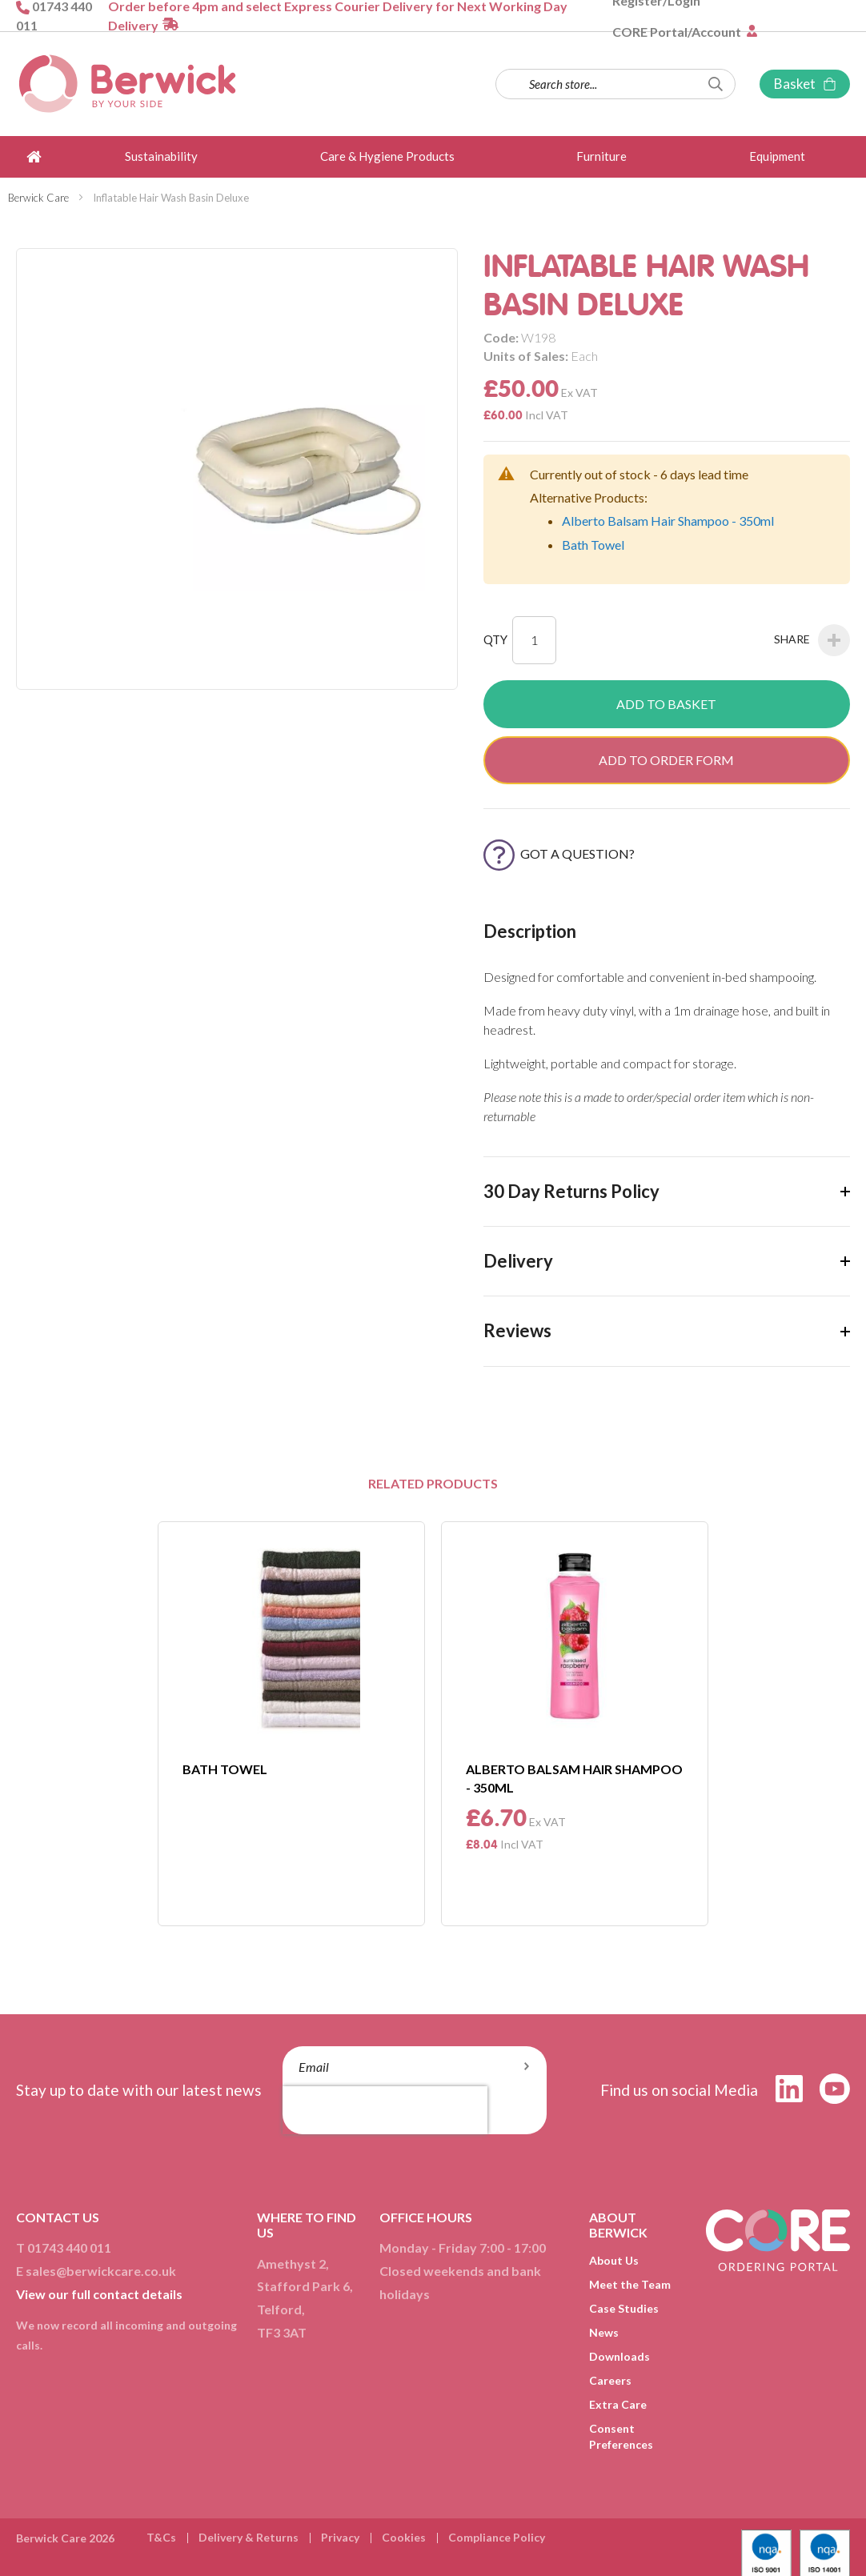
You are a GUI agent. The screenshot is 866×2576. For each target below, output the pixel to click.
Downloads (619, 2356)
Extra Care (618, 2404)
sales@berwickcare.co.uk (101, 2270)
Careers (610, 2380)
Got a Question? (559, 853)
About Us (614, 2260)
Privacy (340, 2537)
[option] (291, 1723)
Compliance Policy (496, 2537)
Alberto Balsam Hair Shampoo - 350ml (668, 520)
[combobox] (615, 84)
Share (812, 640)
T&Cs (161, 2537)
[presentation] (385, 2110)
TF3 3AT (282, 2332)
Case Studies (624, 2308)
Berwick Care (38, 197)
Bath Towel (593, 544)
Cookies (404, 2537)
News (604, 2332)
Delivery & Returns (248, 2537)
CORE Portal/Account (678, 31)
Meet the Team (630, 2284)
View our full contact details (99, 2294)
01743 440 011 (69, 2247)
